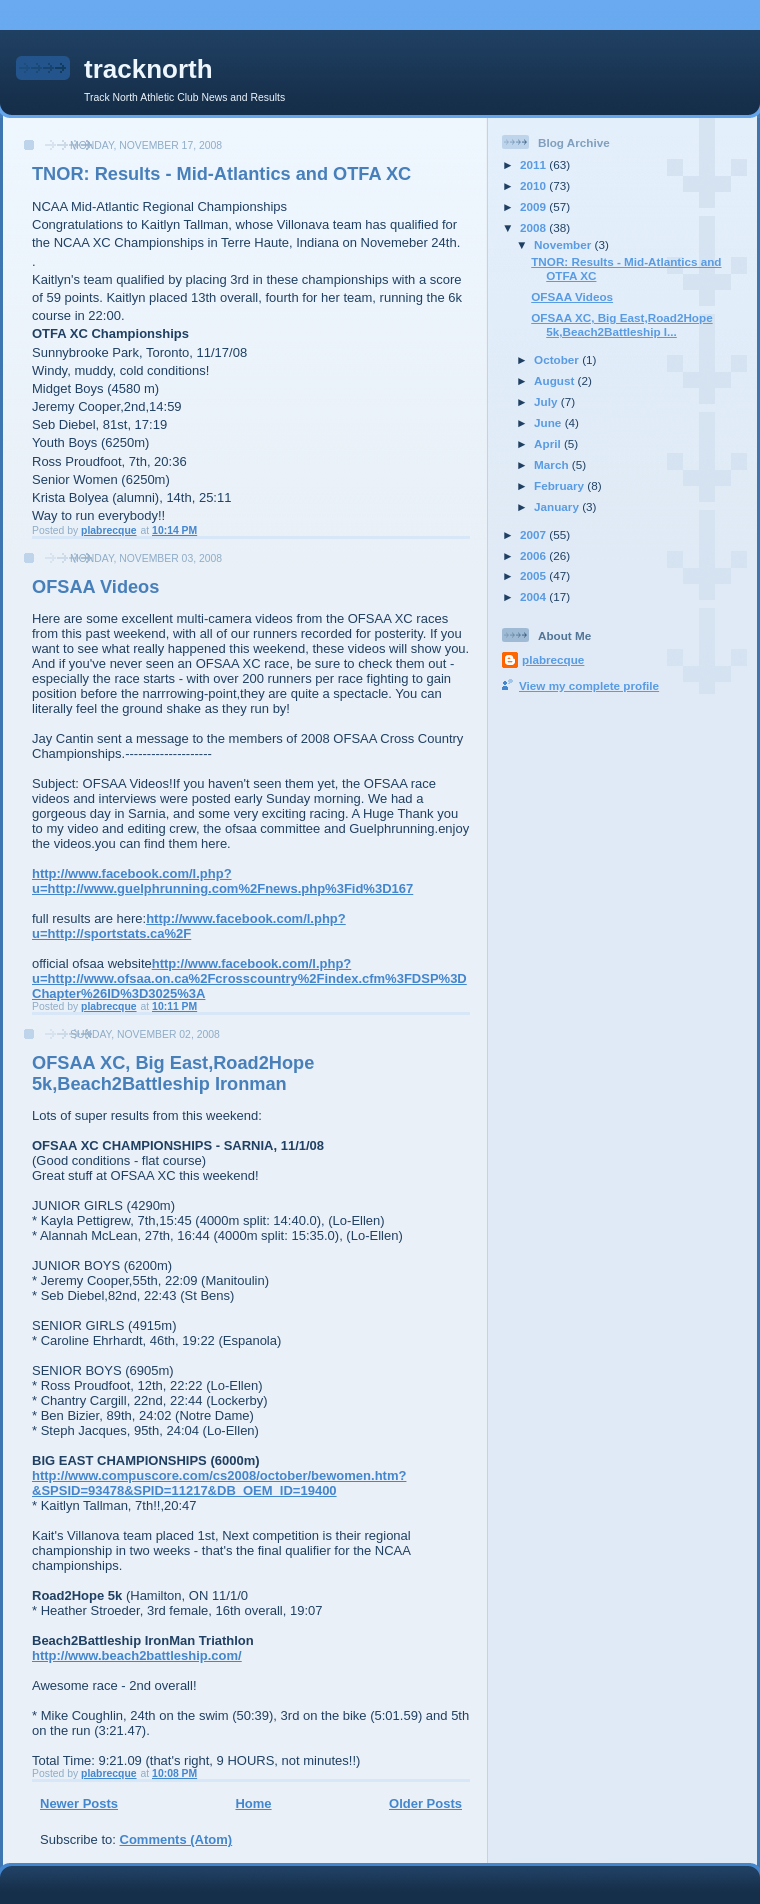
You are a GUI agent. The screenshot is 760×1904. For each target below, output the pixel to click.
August (556, 380)
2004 (534, 596)
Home (253, 1803)
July (547, 401)
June (549, 422)
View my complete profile (589, 685)
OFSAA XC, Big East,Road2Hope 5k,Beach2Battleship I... (621, 324)
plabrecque (553, 659)
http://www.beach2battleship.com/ (137, 1655)
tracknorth (148, 69)
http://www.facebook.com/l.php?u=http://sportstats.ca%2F (189, 926)
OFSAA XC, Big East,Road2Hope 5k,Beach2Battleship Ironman (173, 1073)
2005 (534, 575)
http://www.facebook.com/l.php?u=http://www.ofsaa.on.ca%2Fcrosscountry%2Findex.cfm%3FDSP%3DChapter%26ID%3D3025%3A (249, 978)
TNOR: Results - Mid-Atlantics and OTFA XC (221, 174)
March (553, 464)
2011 (534, 164)
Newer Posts (79, 1803)
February (560, 485)
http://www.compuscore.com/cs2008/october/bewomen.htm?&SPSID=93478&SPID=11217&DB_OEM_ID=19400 (219, 1483)
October (558, 359)
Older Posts (425, 1803)
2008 (534, 227)
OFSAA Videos (95, 587)
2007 (534, 534)
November (564, 244)
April (549, 443)
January (558, 506)
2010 (534, 185)
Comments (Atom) (176, 1839)
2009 (534, 206)
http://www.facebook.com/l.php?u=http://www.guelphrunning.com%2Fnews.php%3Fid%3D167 (222, 881)
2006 (534, 555)
